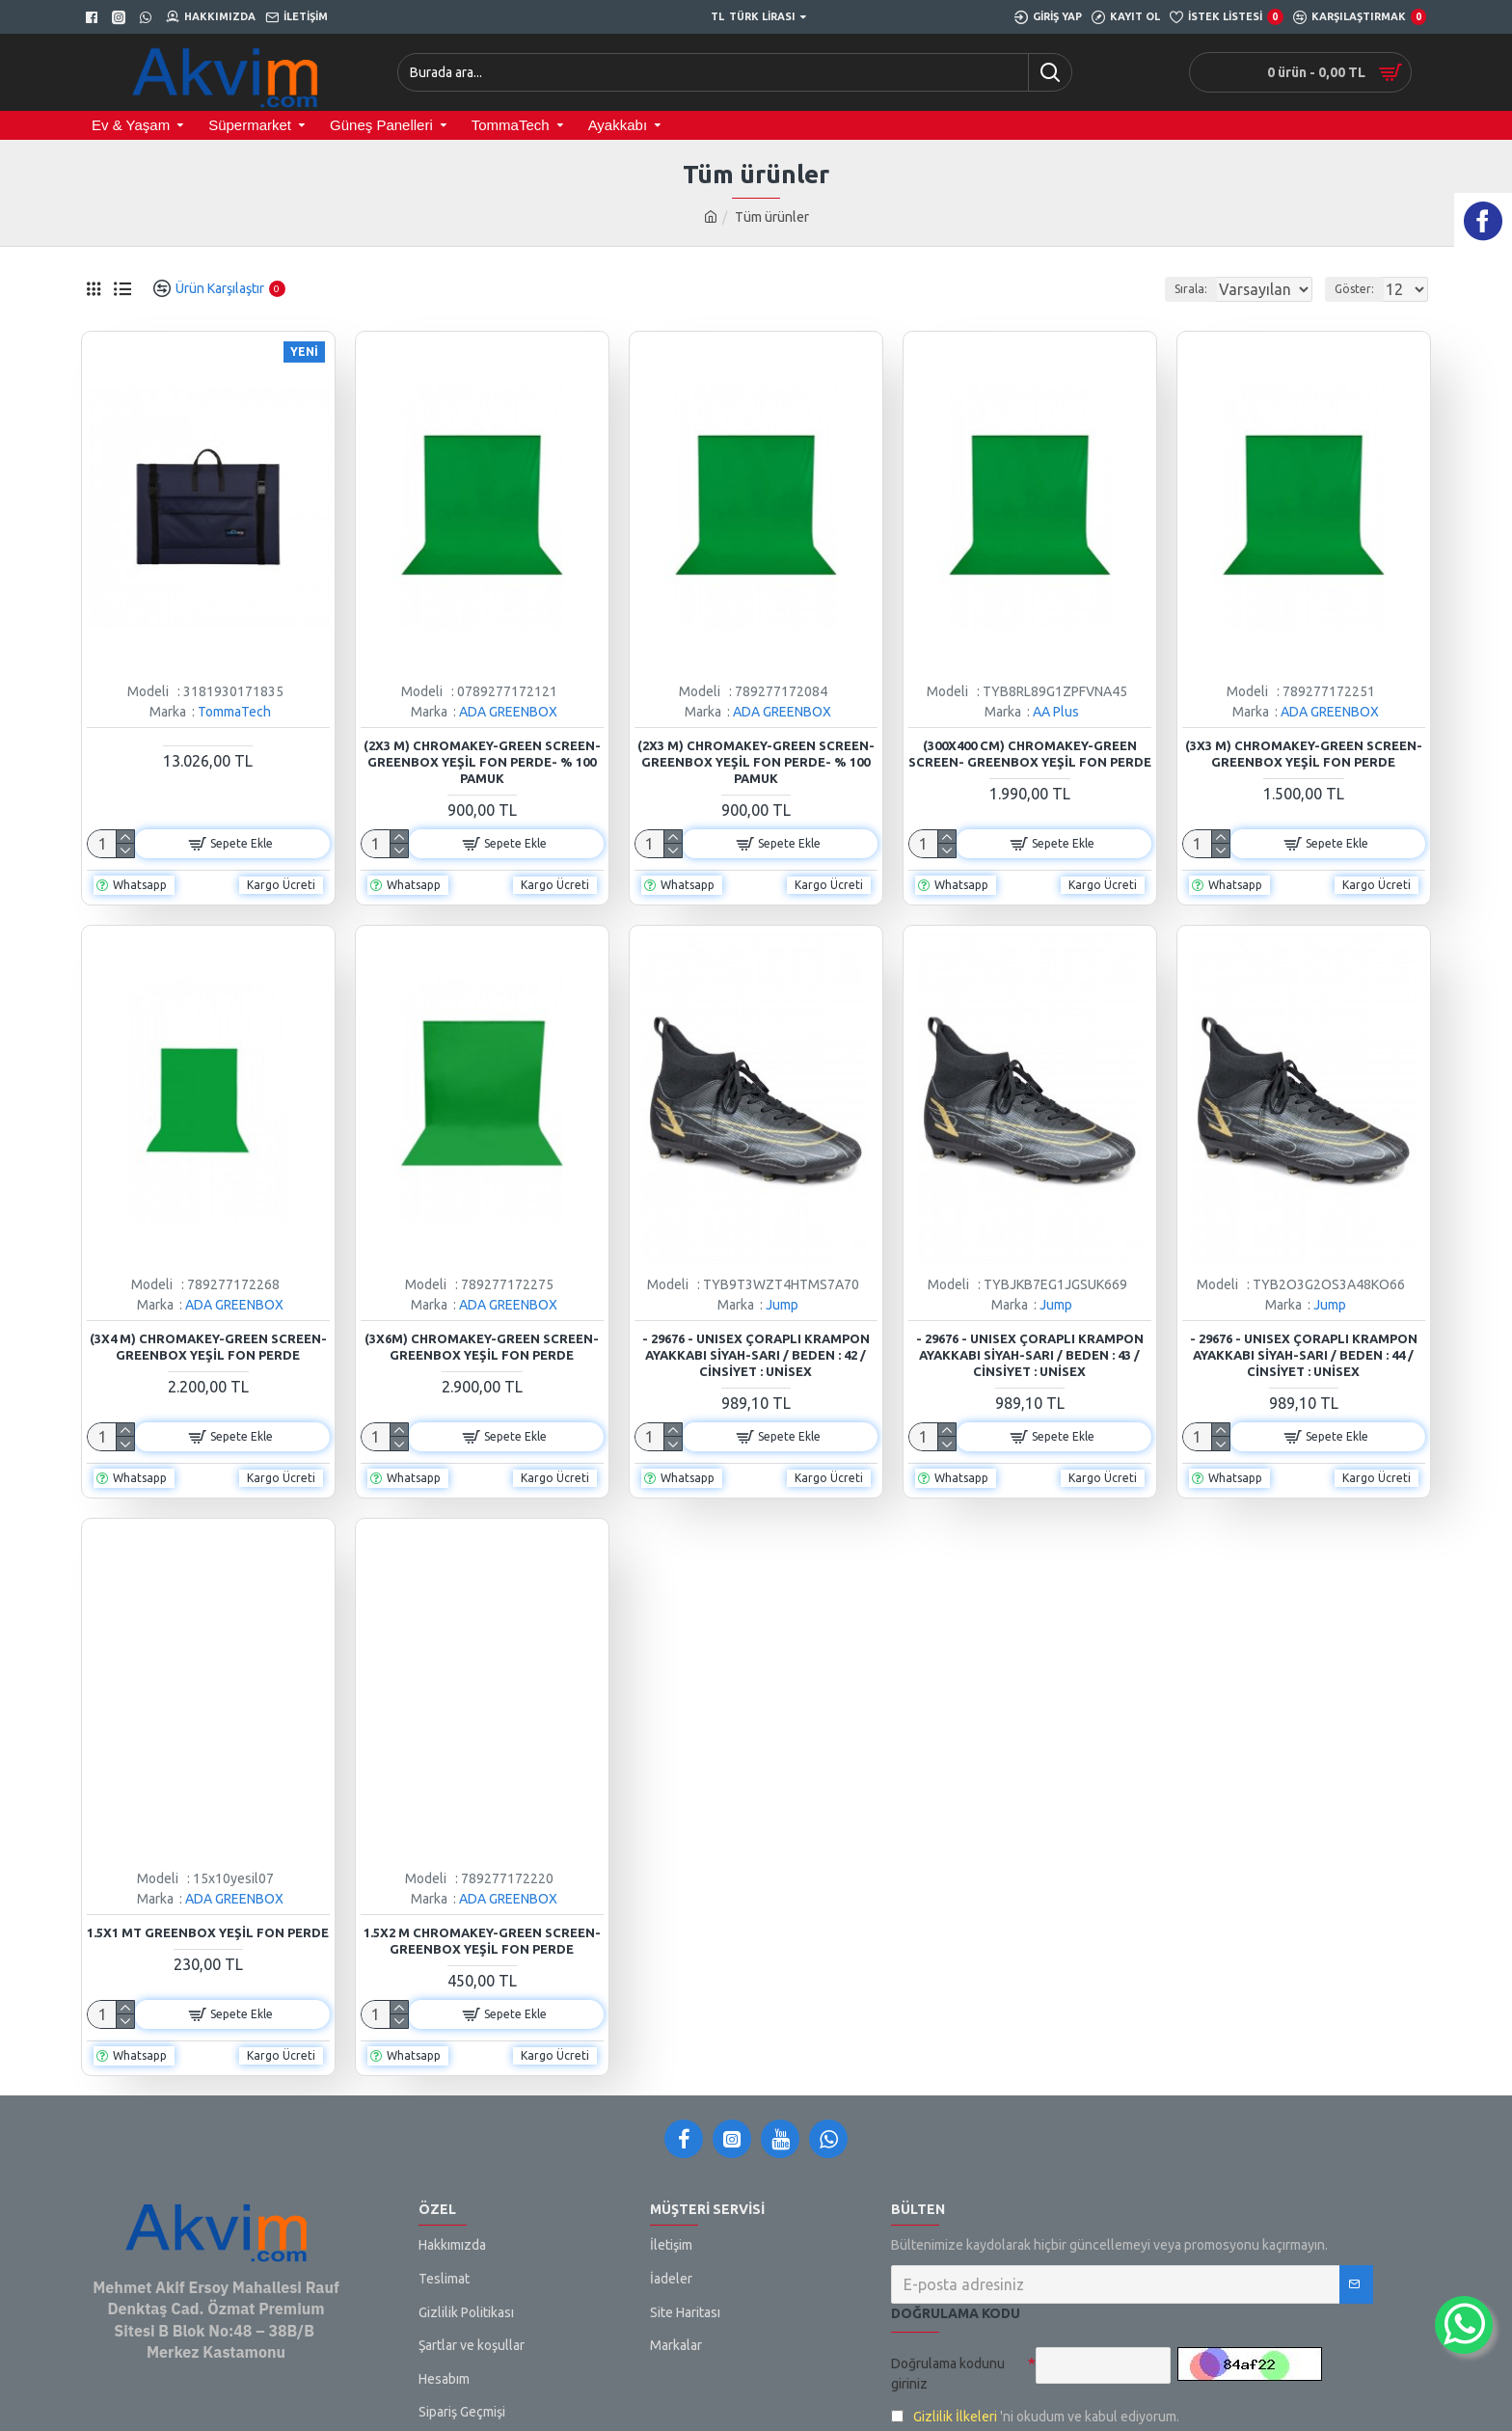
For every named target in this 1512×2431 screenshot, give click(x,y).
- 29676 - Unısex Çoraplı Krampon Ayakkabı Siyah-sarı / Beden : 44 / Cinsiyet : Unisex (1304, 1355)
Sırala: (1168, 289)
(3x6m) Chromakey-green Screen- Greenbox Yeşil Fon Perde (481, 1347)
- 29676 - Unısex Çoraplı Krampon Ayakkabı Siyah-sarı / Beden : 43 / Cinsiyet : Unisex (1030, 1355)
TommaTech (234, 711)
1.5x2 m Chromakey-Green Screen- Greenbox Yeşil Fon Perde (482, 1941)
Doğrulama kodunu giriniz (948, 2373)
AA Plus (1056, 711)
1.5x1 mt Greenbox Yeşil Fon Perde (208, 1932)
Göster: (1360, 289)
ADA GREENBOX (508, 711)
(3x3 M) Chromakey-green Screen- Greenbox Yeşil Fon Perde (1303, 754)
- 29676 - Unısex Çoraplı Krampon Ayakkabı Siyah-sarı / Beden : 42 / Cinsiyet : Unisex (756, 1355)
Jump (782, 1304)
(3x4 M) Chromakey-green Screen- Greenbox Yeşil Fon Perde (208, 1347)
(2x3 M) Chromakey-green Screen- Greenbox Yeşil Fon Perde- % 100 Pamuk (482, 762)
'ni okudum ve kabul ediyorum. (1035, 2417)
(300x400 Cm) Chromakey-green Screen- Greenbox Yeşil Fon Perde (1029, 754)
